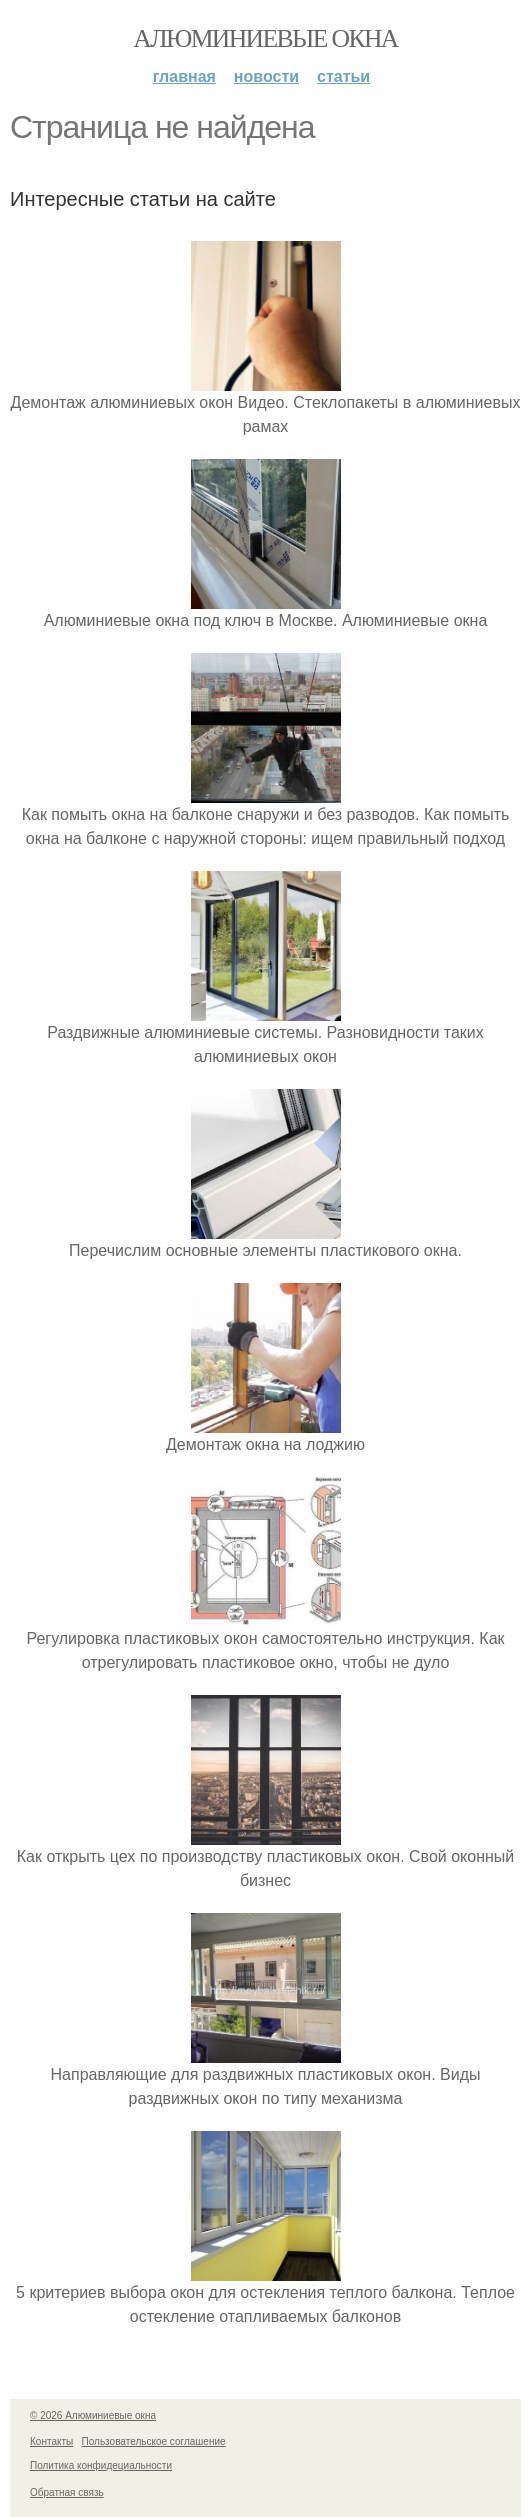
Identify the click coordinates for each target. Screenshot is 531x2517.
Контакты (51, 2441)
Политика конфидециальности (101, 2465)
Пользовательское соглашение (154, 2441)
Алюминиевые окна (265, 38)
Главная (184, 76)
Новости (266, 76)
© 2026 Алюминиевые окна (93, 2415)
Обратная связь (67, 2492)
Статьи (343, 76)
